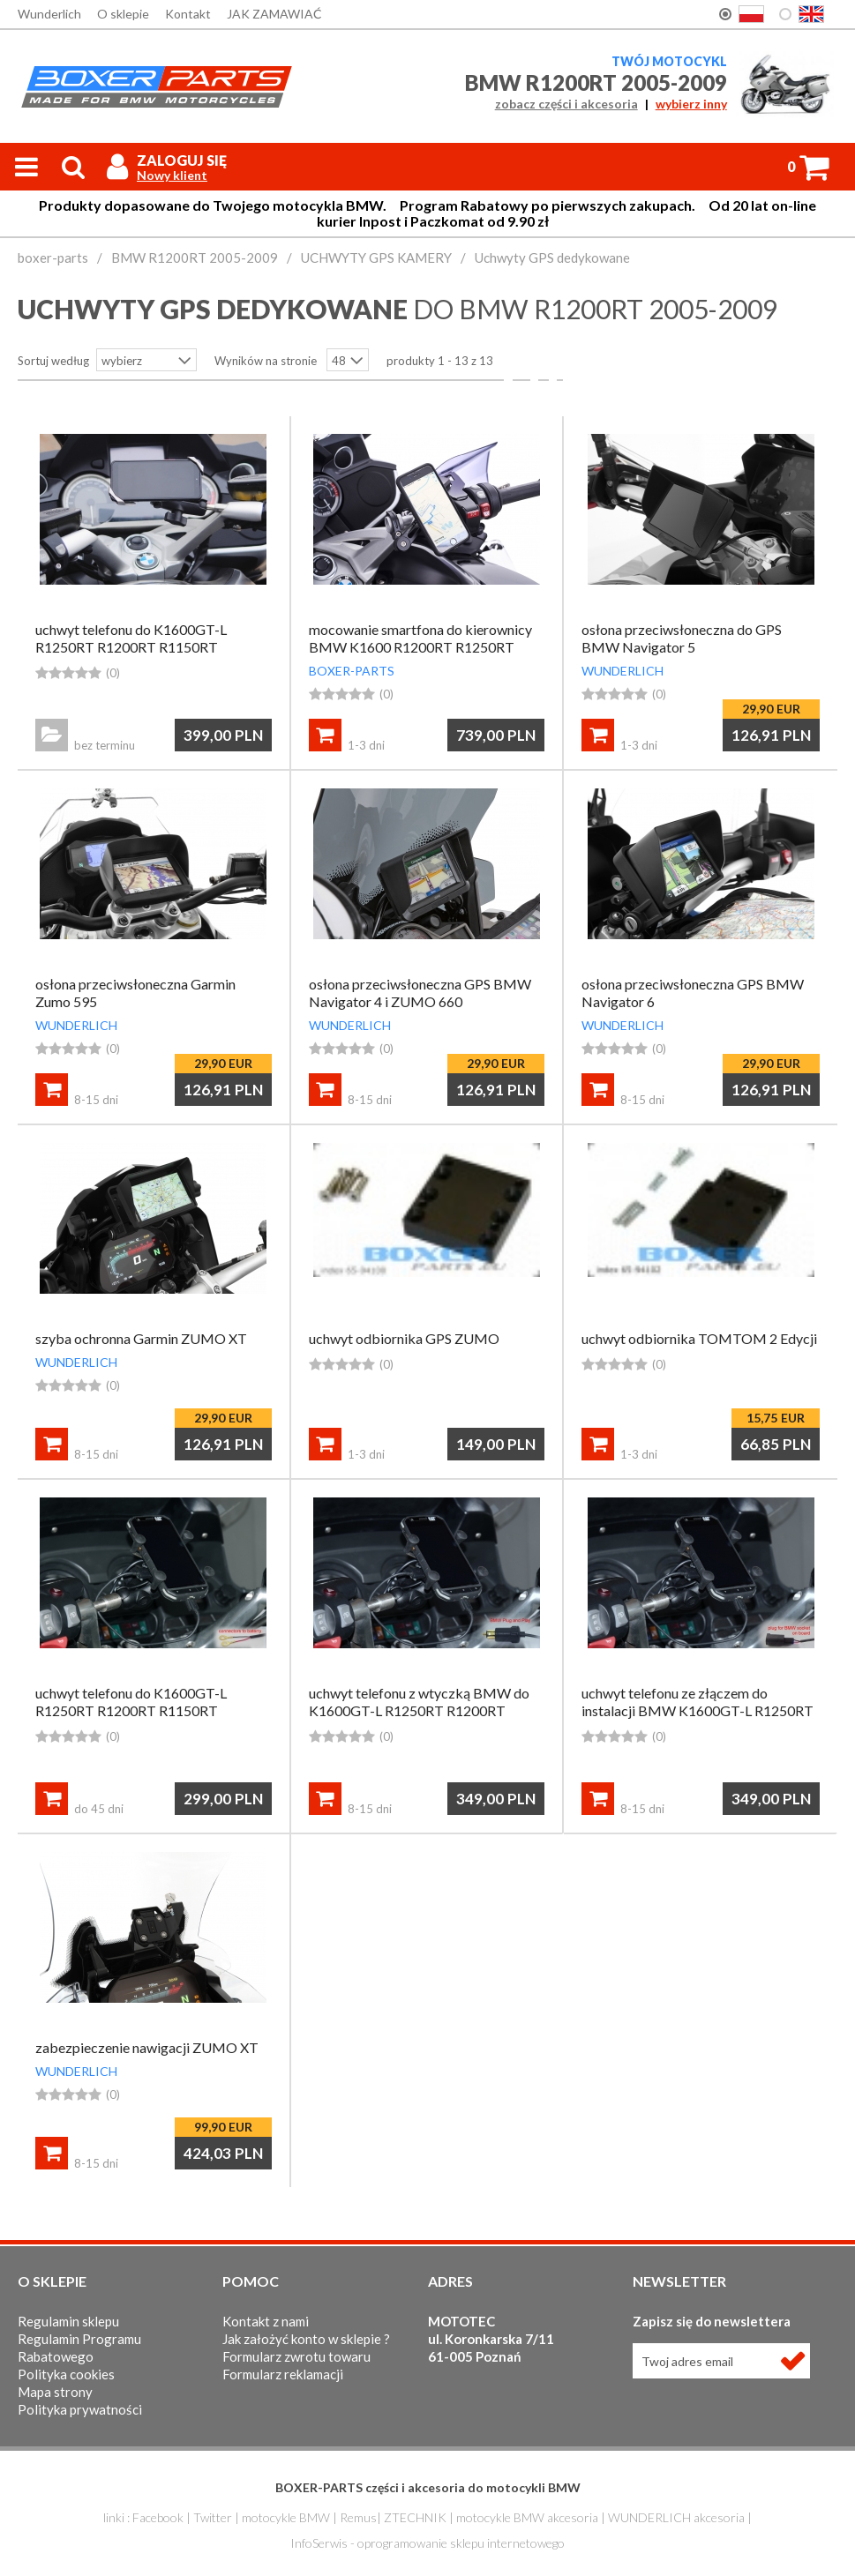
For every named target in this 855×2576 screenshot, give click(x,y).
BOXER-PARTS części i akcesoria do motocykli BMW (428, 2487)
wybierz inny (691, 104)
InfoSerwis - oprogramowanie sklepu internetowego (427, 2542)
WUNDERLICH (622, 670)
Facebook (158, 2517)
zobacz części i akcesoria (566, 104)
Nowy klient (172, 175)
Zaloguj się (182, 160)
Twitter (212, 2517)
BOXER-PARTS (351, 670)
